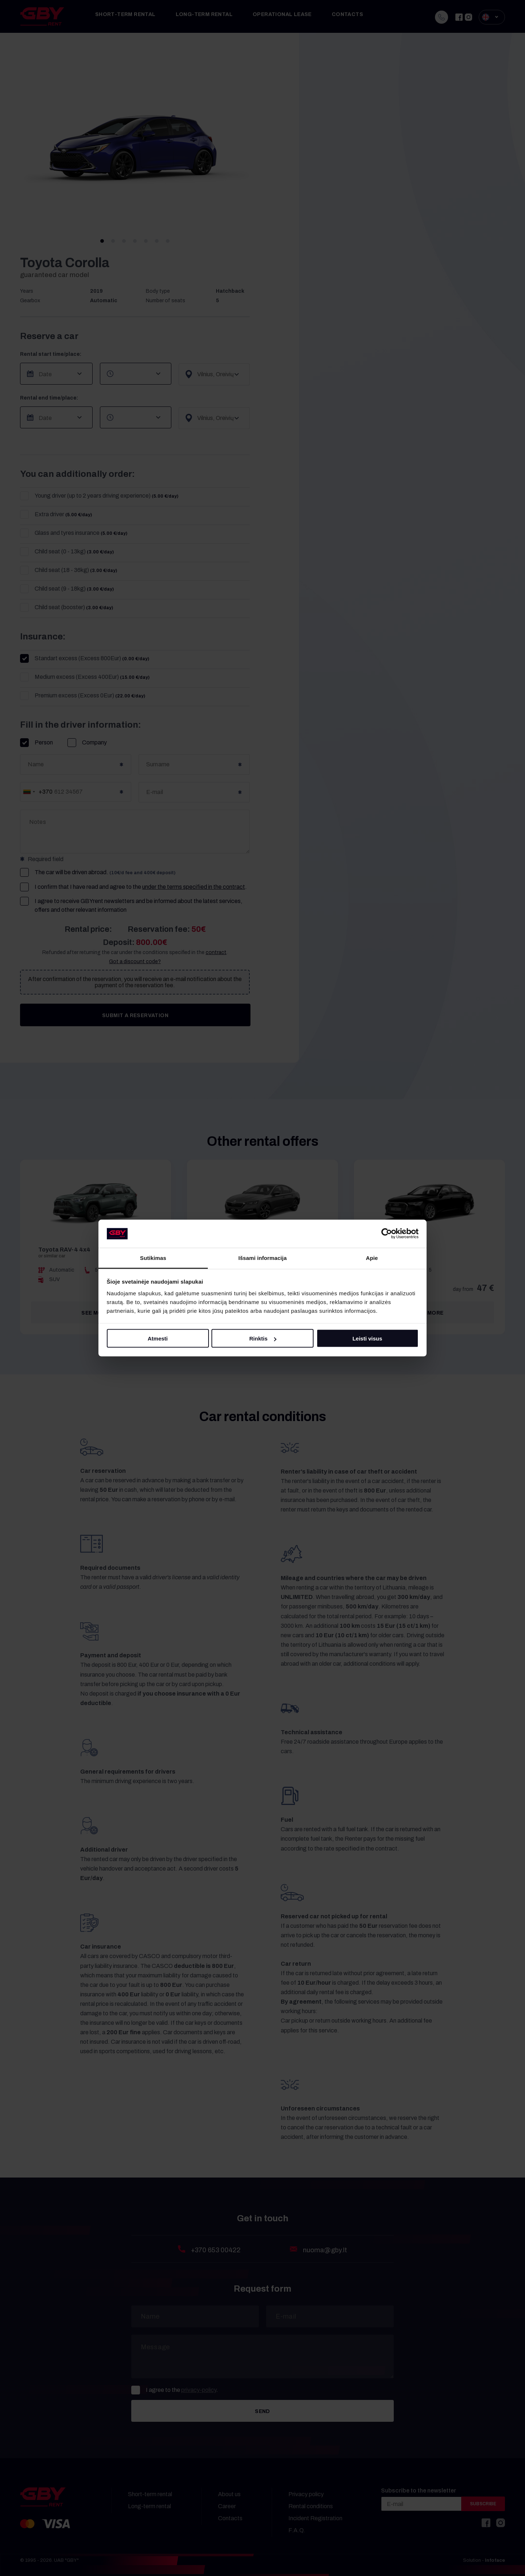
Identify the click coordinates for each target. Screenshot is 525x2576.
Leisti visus (367, 1338)
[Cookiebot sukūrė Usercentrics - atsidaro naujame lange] (387, 1233)
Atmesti (158, 1338)
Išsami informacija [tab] (262, 1257)
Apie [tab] (372, 1257)
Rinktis (262, 1338)
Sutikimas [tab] (153, 1257)
